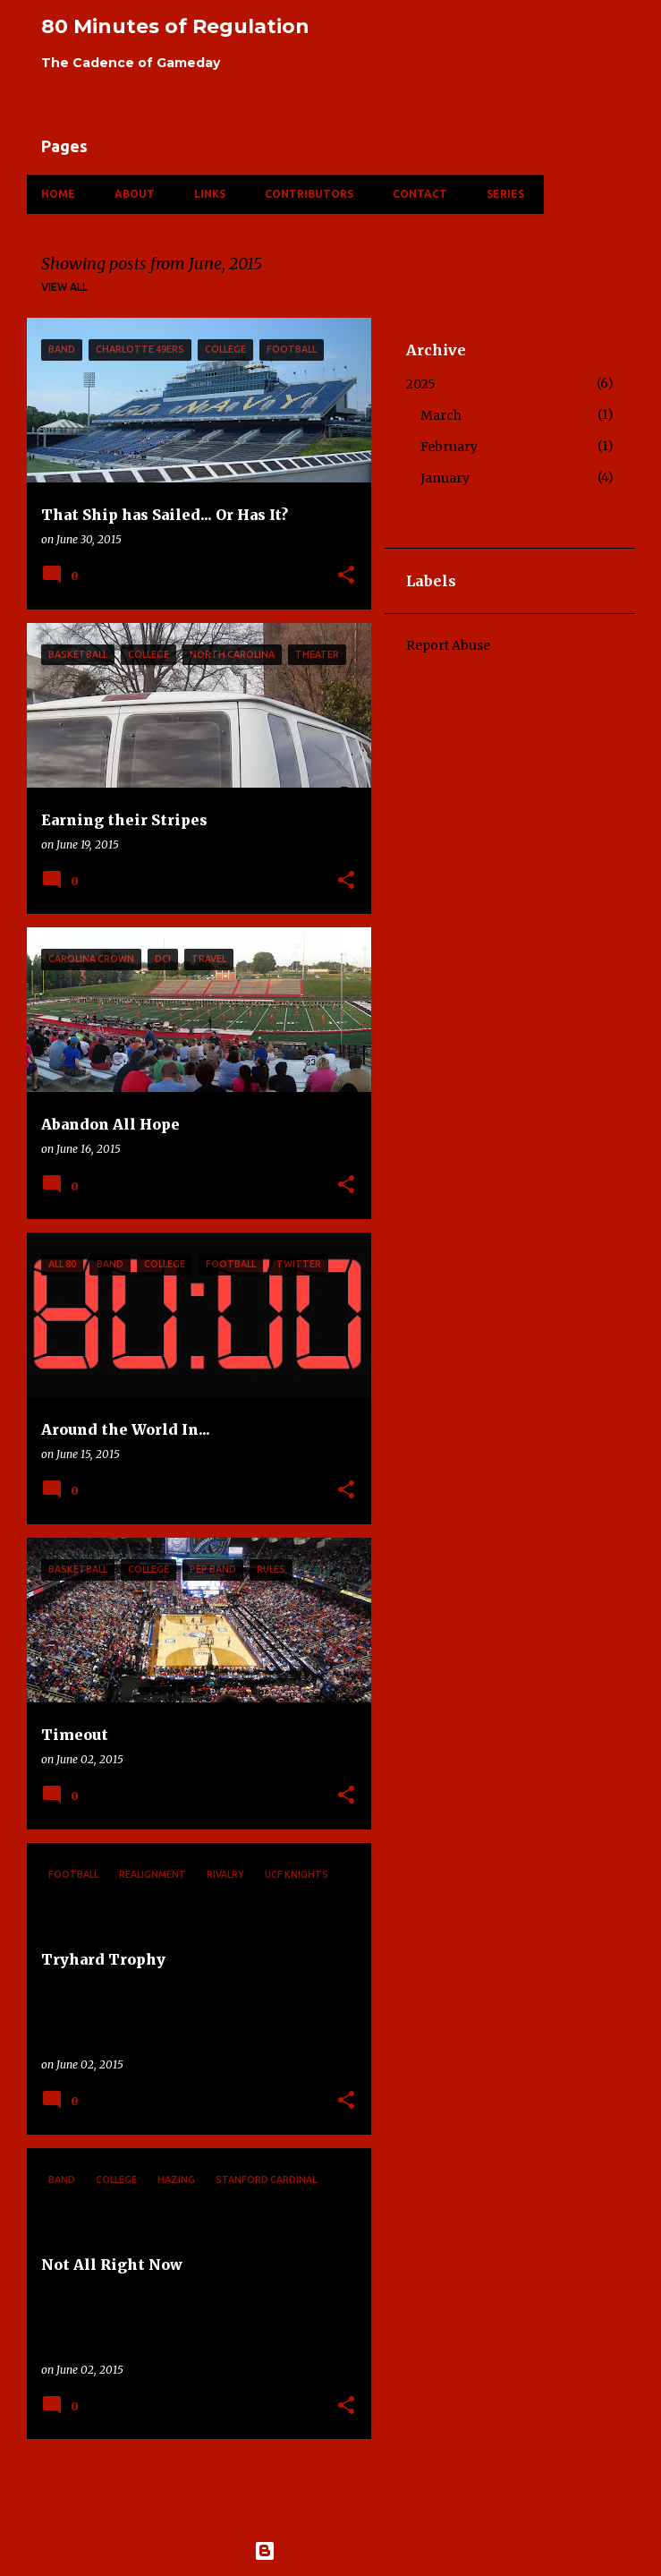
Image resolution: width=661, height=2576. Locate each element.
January (445, 478)
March (441, 415)
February (449, 447)
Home (58, 194)
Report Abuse (448, 645)
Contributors (309, 194)
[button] (346, 576)
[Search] (567, 35)
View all (64, 287)
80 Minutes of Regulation (175, 26)
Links (209, 194)
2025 (421, 384)
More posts (198, 2490)
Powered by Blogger (331, 2551)
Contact (420, 194)
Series (505, 194)
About (134, 194)
